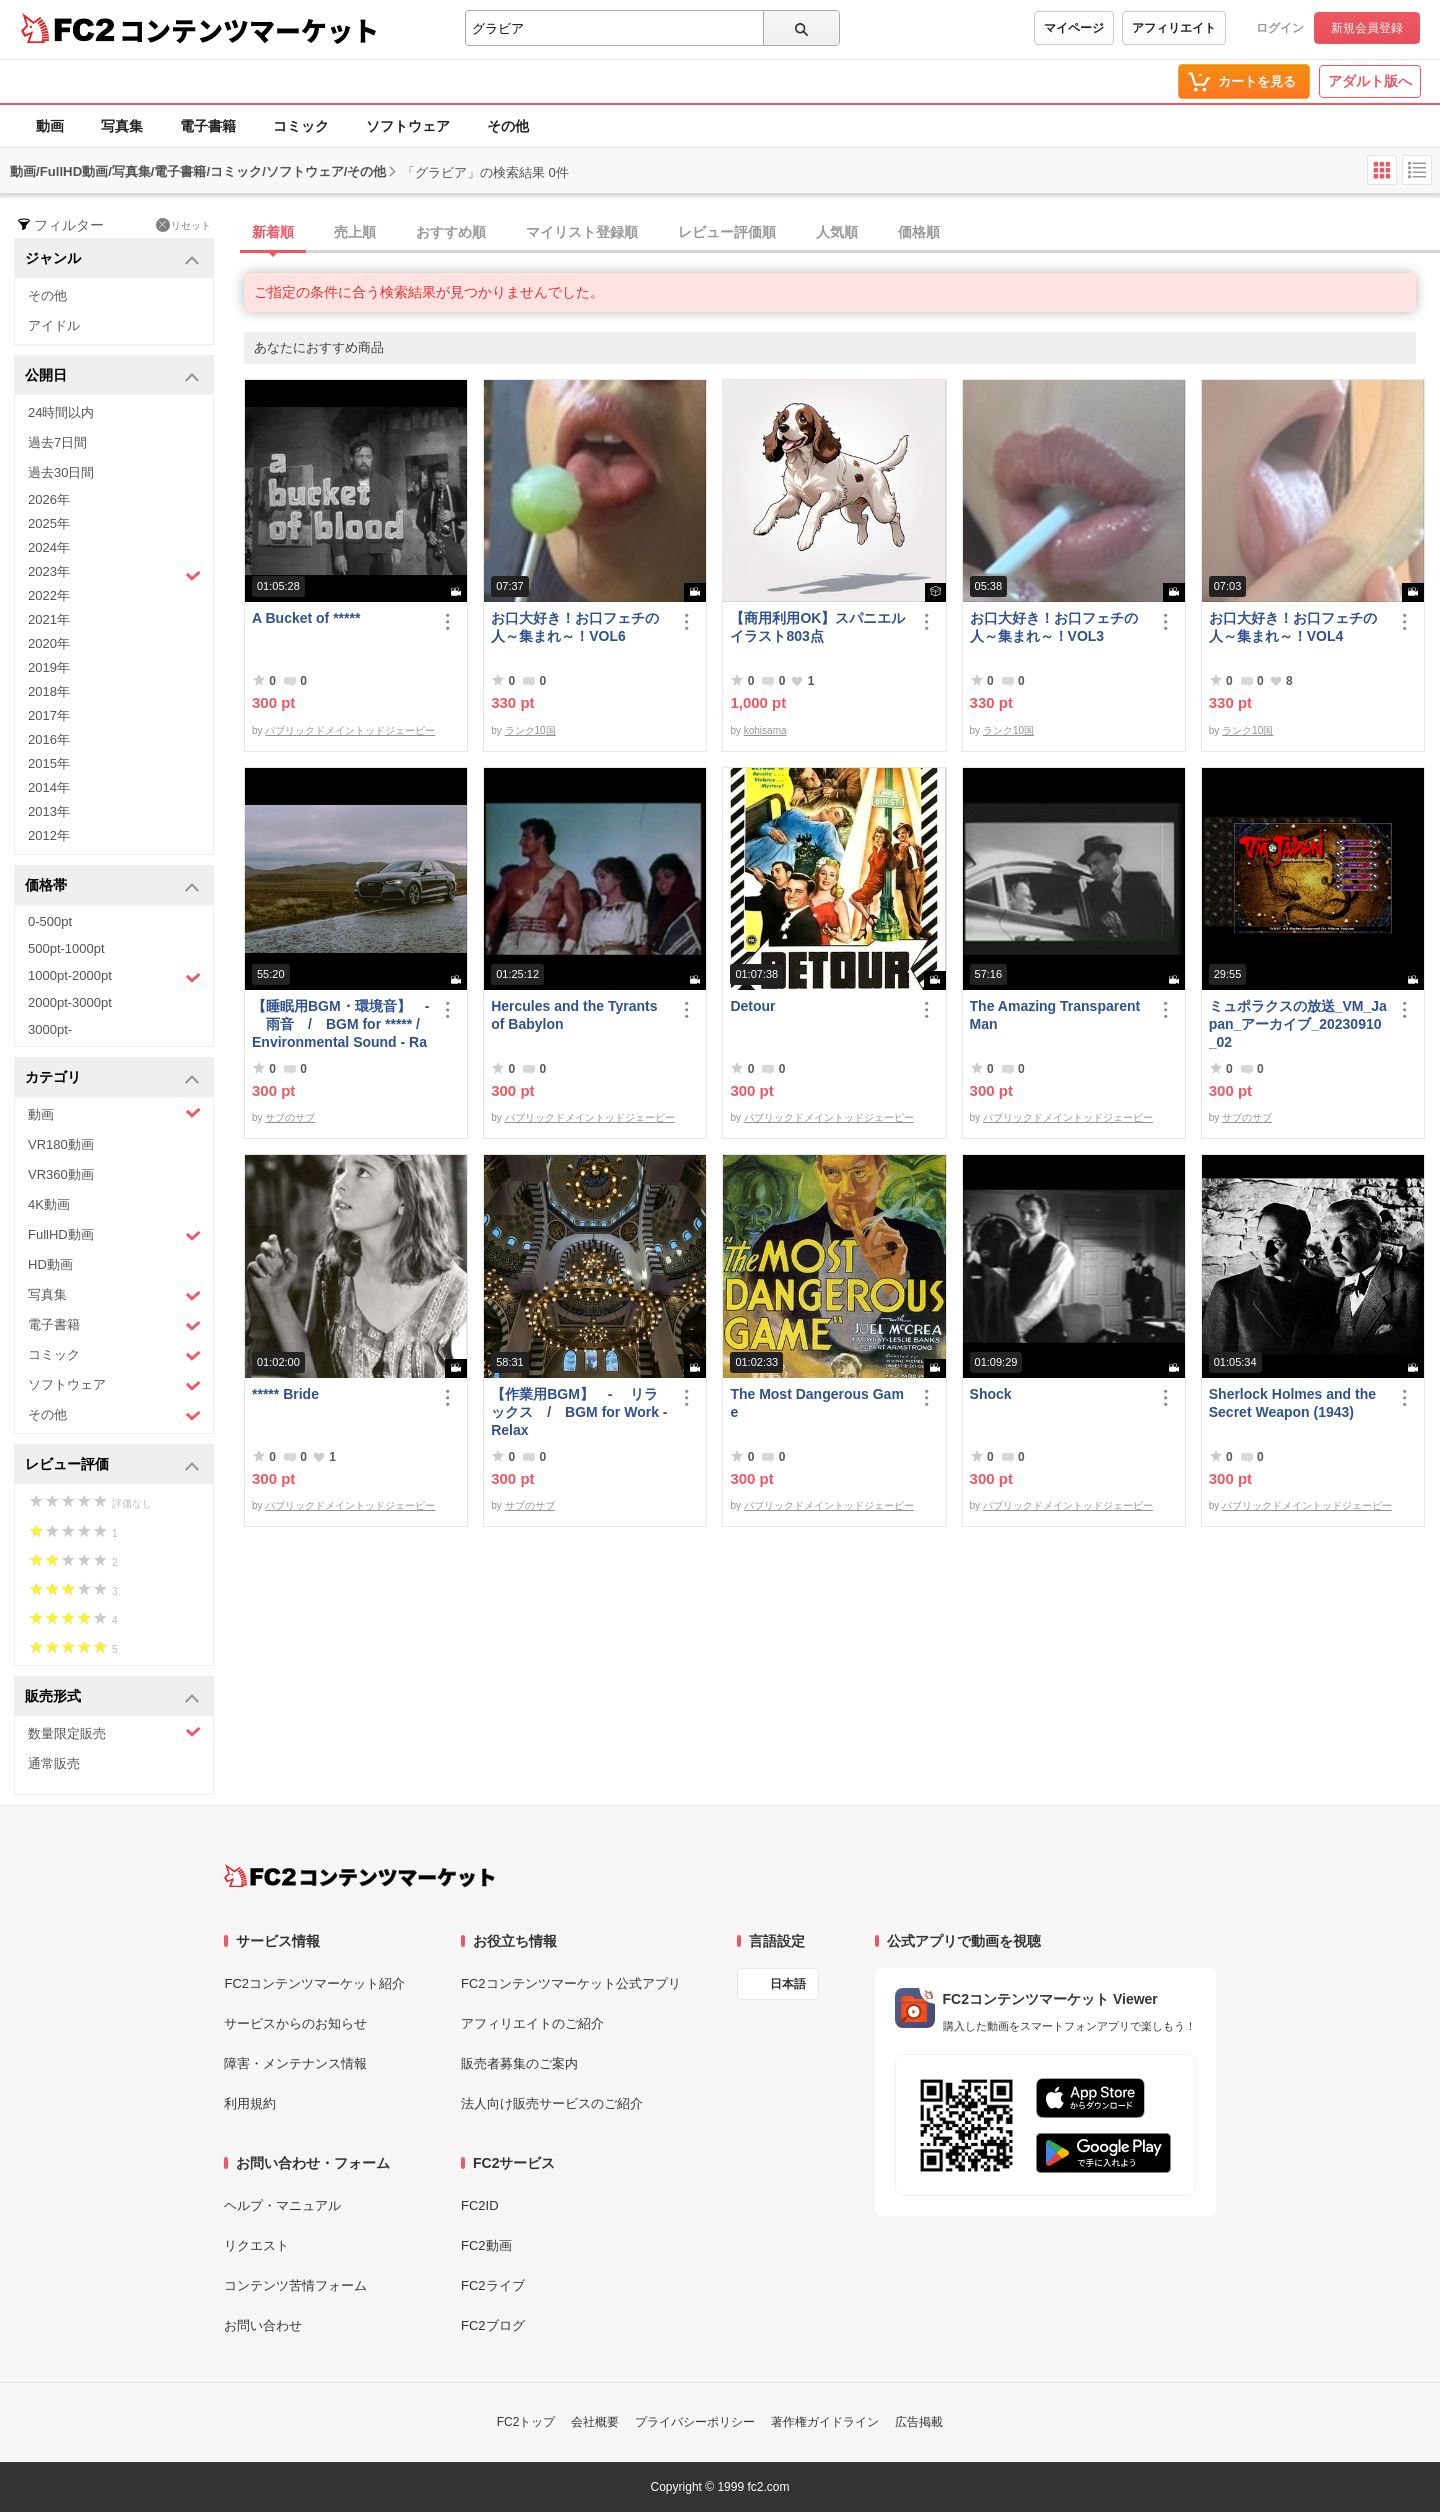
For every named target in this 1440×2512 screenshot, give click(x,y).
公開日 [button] (112, 376)
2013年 (49, 811)
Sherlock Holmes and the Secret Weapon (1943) (1292, 1403)
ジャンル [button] (112, 259)
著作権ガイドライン (825, 2422)
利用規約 (250, 2103)
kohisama (765, 730)
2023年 (114, 574)
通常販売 (54, 1763)
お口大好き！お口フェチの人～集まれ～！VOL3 (1054, 627)
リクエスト (256, 2245)
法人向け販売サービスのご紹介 (552, 2103)
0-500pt (50, 921)
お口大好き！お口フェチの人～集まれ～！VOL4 (1293, 627)
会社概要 (595, 2422)
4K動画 (49, 1204)
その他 (508, 126)
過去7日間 (57, 442)
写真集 (122, 126)
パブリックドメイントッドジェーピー (350, 730)
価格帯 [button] (112, 886)
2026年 (49, 499)
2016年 (49, 739)
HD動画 (50, 1264)
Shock (991, 1394)
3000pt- (50, 1029)
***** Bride (285, 1394)
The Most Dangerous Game (816, 1403)
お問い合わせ (263, 2325)
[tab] (842, 233)
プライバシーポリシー (695, 2422)
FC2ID (480, 2205)
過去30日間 (61, 472)
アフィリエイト (1174, 28)
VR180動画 (61, 1144)
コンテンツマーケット (249, 30)
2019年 (49, 667)
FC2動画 (486, 2245)
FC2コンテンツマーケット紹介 (314, 1983)
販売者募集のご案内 (519, 2063)
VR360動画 (61, 1174)
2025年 (49, 523)
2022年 (49, 595)
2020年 (49, 643)
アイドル (54, 325)
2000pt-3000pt (70, 1002)
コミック (301, 126)
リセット (183, 225)
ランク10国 (530, 730)
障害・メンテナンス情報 (295, 2063)
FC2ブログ (493, 2325)
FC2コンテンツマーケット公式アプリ (571, 1983)
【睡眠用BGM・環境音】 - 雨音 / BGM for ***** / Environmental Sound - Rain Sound (340, 1024)
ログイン (1280, 28)
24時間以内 (61, 412)
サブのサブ (290, 1117)
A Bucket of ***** (306, 618)
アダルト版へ (1370, 81)
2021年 (49, 619)
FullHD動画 (114, 1235)
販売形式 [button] (112, 1697)
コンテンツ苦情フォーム (295, 2285)
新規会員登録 (1367, 28)
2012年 (49, 835)
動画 (50, 126)
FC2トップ (526, 2422)
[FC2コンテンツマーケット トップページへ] (359, 1876)
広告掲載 (919, 2422)
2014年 (49, 787)
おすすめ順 (451, 232)
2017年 (49, 715)
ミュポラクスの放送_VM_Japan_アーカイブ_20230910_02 (1298, 1024)
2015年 (49, 763)
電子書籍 (208, 126)
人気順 (837, 232)
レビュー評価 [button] (112, 1465)
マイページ (1074, 28)
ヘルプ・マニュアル (282, 2205)
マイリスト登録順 (582, 232)
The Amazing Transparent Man (1055, 1015)
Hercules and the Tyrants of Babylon (574, 1015)
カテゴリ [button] (112, 1078)
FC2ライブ (493, 2285)
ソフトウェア (408, 126)
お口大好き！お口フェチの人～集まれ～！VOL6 (575, 627)
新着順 (273, 232)
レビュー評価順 (727, 232)
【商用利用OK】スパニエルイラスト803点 (817, 627)
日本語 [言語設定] (788, 1984)
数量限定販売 (114, 1732)
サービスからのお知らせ (295, 2023)
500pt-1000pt (66, 948)
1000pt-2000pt (114, 977)
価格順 (919, 232)
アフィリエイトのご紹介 (532, 2023)
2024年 (49, 547)
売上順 (355, 232)
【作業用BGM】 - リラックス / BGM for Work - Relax (579, 1412)
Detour (752, 1006)
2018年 (49, 691)
